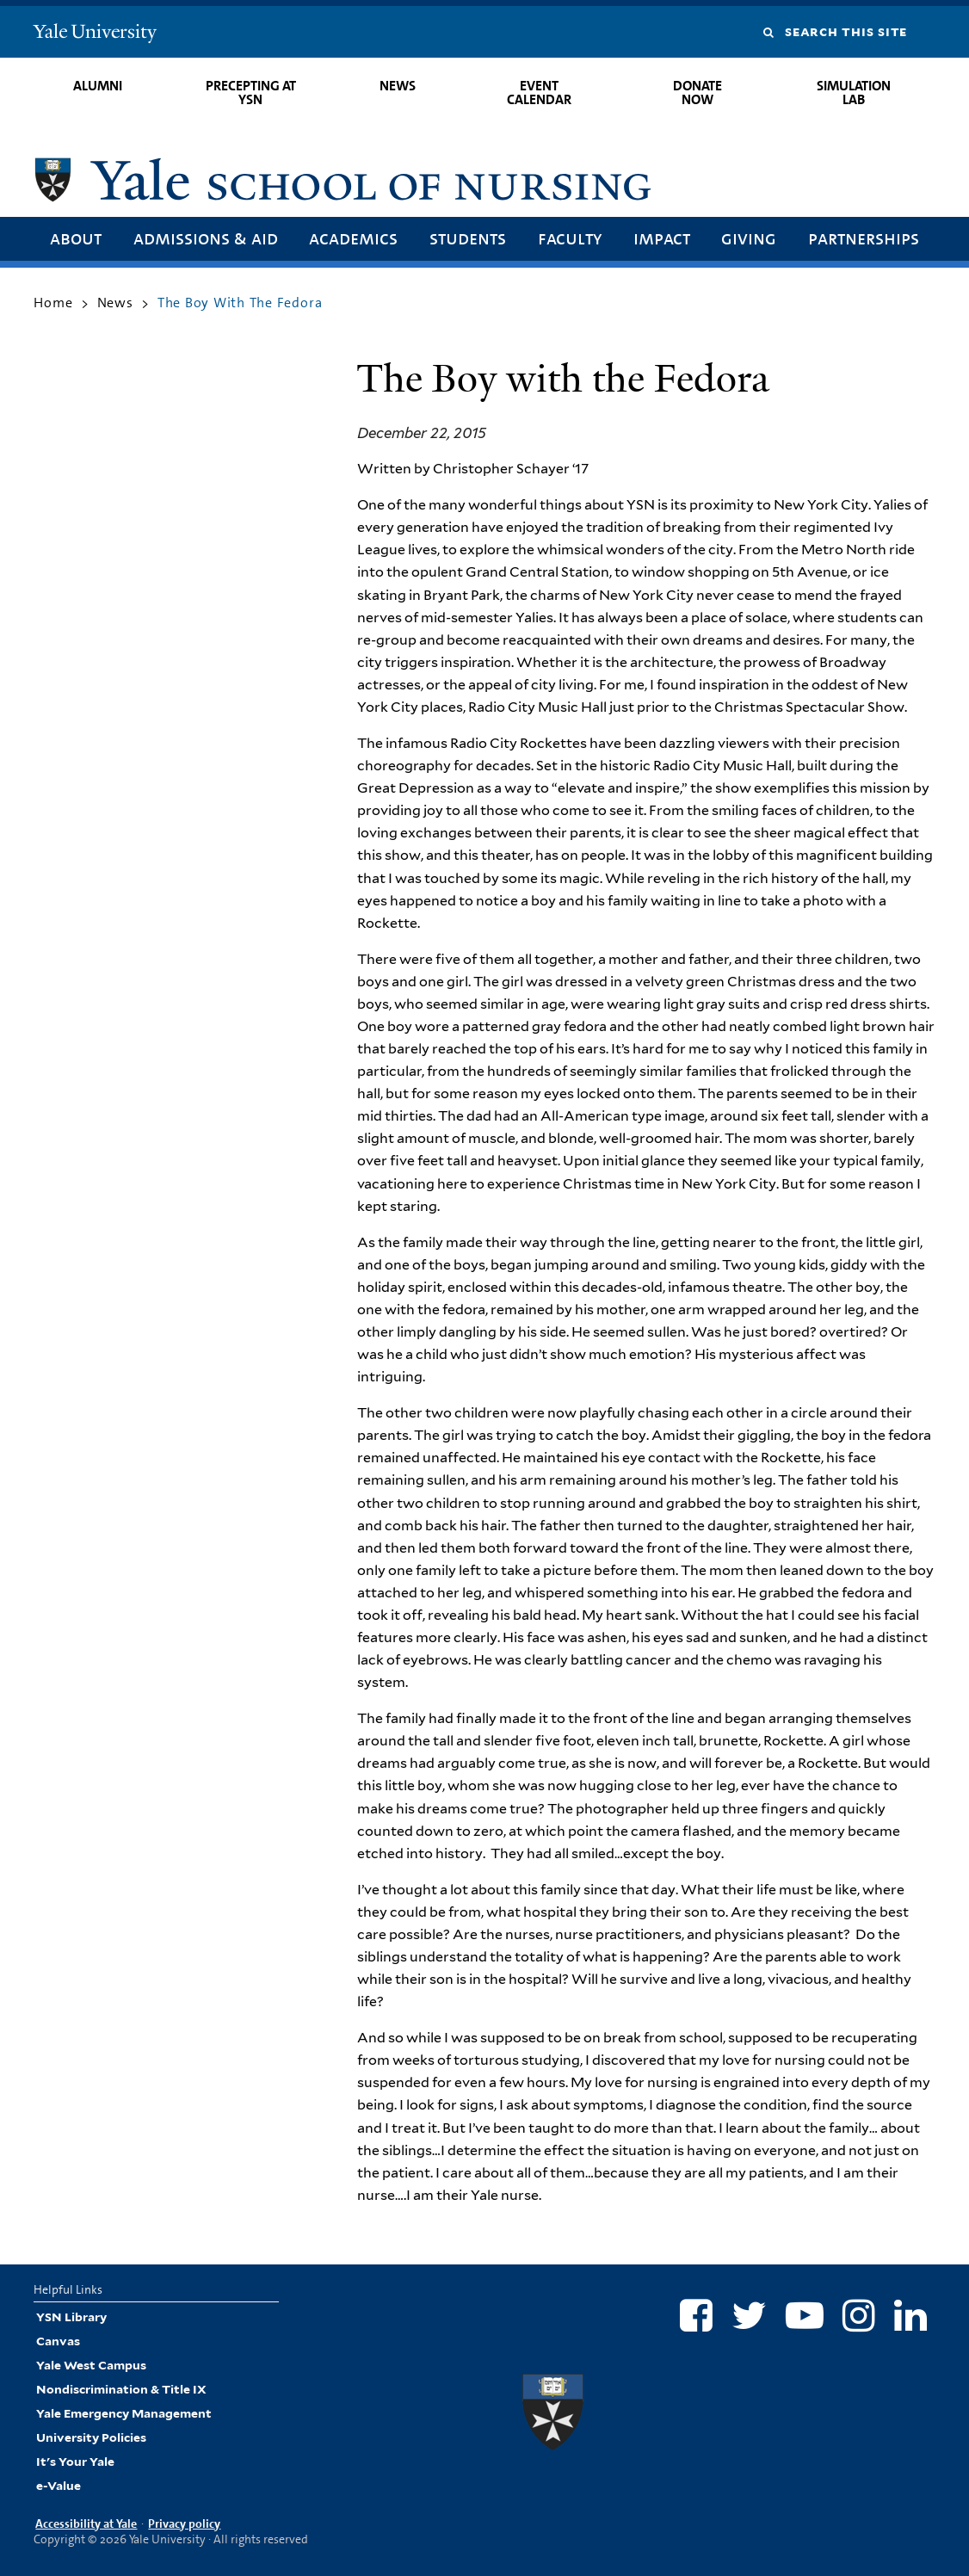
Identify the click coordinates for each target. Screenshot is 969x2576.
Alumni (97, 86)
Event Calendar (539, 92)
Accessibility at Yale (86, 2523)
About (76, 237)
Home (53, 302)
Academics (353, 237)
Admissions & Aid (205, 237)
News (398, 86)
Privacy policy (184, 2523)
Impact (661, 237)
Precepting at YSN (251, 92)
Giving (748, 237)
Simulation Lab (854, 92)
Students (467, 237)
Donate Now (697, 92)
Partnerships (863, 237)
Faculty (570, 237)
